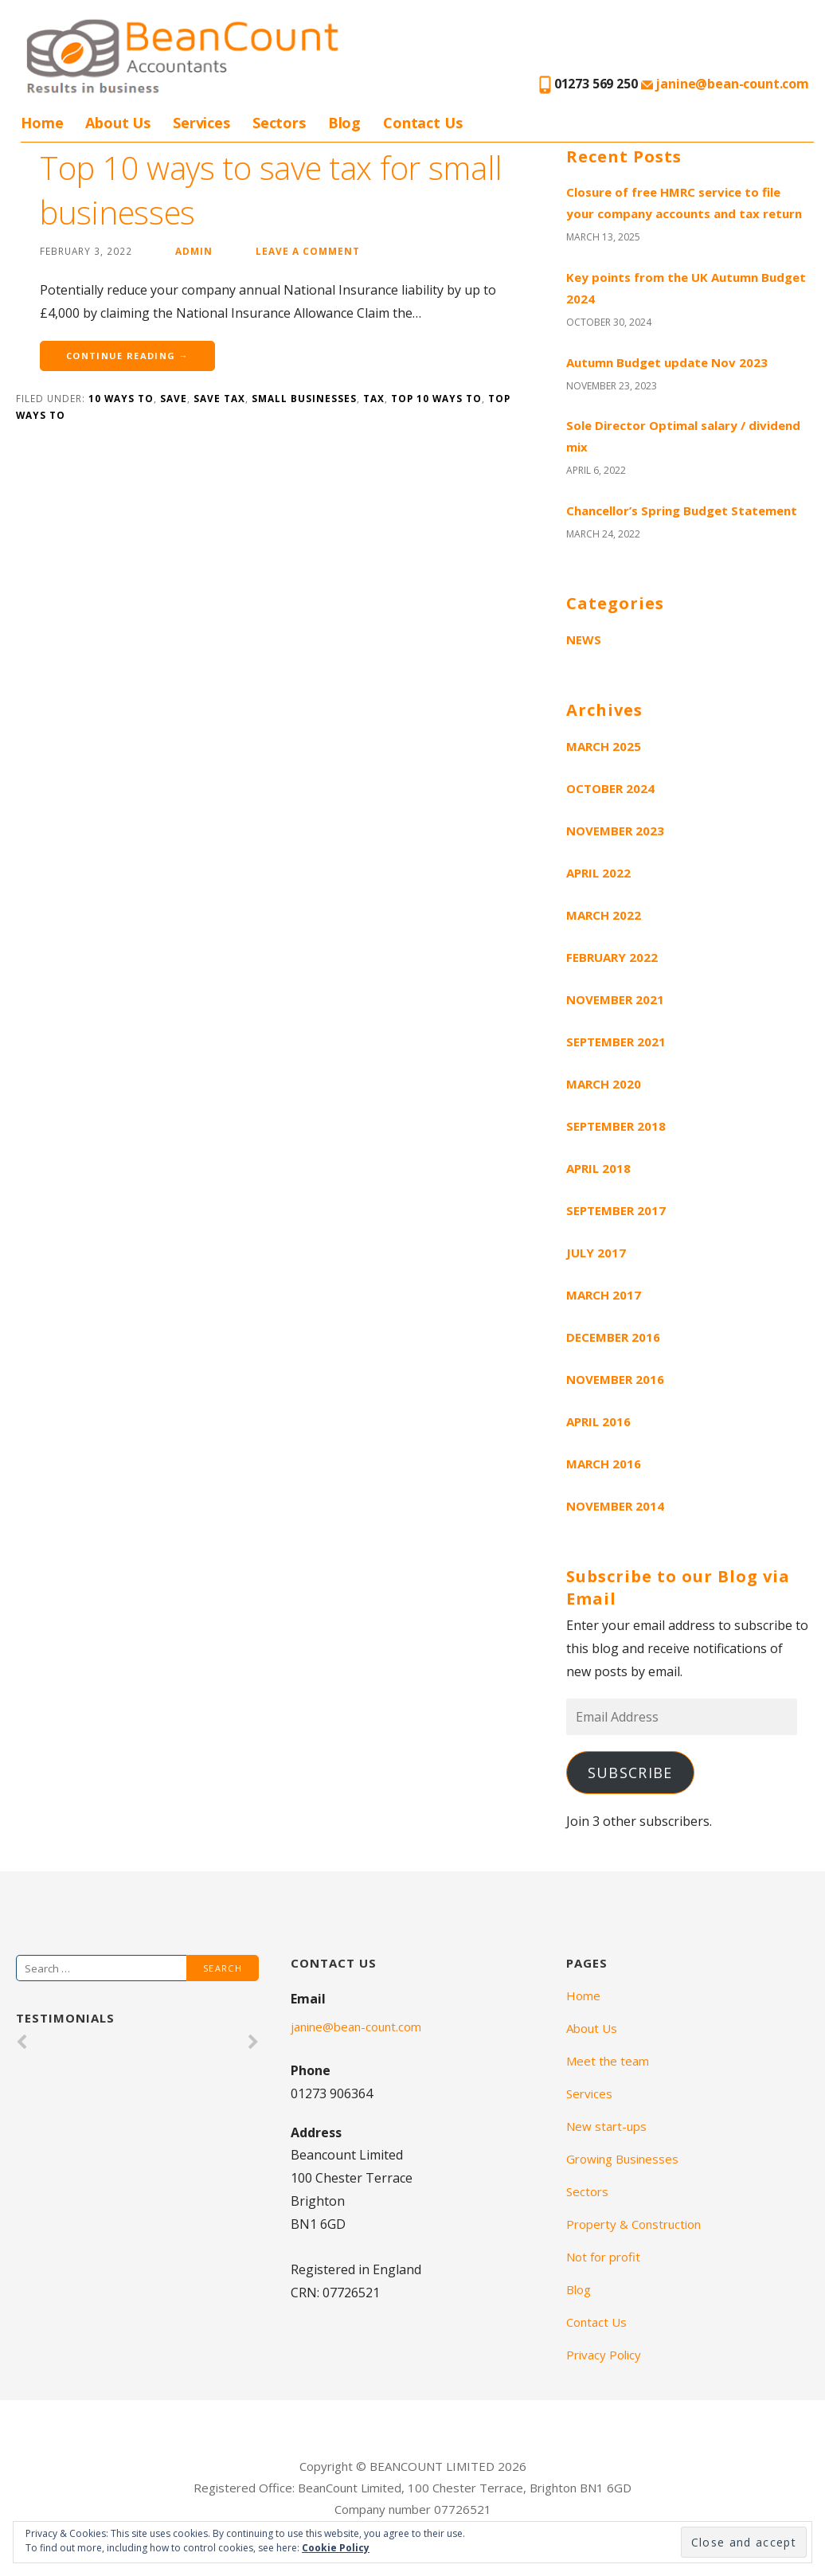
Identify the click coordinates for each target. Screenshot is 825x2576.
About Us (118, 122)
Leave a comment (308, 250)
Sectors (279, 122)
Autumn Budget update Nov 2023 (667, 362)
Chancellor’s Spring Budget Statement (681, 510)
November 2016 (615, 1379)
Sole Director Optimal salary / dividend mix (683, 436)
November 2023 (615, 830)
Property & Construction (633, 2224)
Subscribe (630, 1772)
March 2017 (603, 1295)
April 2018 (598, 1168)
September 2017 (616, 1210)
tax (374, 398)
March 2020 (603, 1084)
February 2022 (612, 957)
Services (201, 122)
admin (194, 250)
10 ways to (121, 398)
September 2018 (616, 1126)
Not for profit (603, 2257)
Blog (344, 122)
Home (42, 122)
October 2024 (610, 788)
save (173, 398)
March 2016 (603, 1464)
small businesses (304, 398)
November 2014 (615, 1506)
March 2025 (603, 746)
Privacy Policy (603, 2355)
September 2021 (616, 1042)
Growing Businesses (622, 2159)
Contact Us (422, 122)
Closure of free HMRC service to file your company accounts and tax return (684, 202)
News (583, 639)
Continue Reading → (127, 356)
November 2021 (615, 999)
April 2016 (598, 1421)
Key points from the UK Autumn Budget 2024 (686, 288)
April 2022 (598, 873)
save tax (219, 398)
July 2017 (596, 1253)
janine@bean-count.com (725, 83)
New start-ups (606, 2126)
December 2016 (613, 1337)
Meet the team (607, 2061)
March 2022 (603, 915)
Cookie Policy (335, 2548)
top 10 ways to (436, 398)
